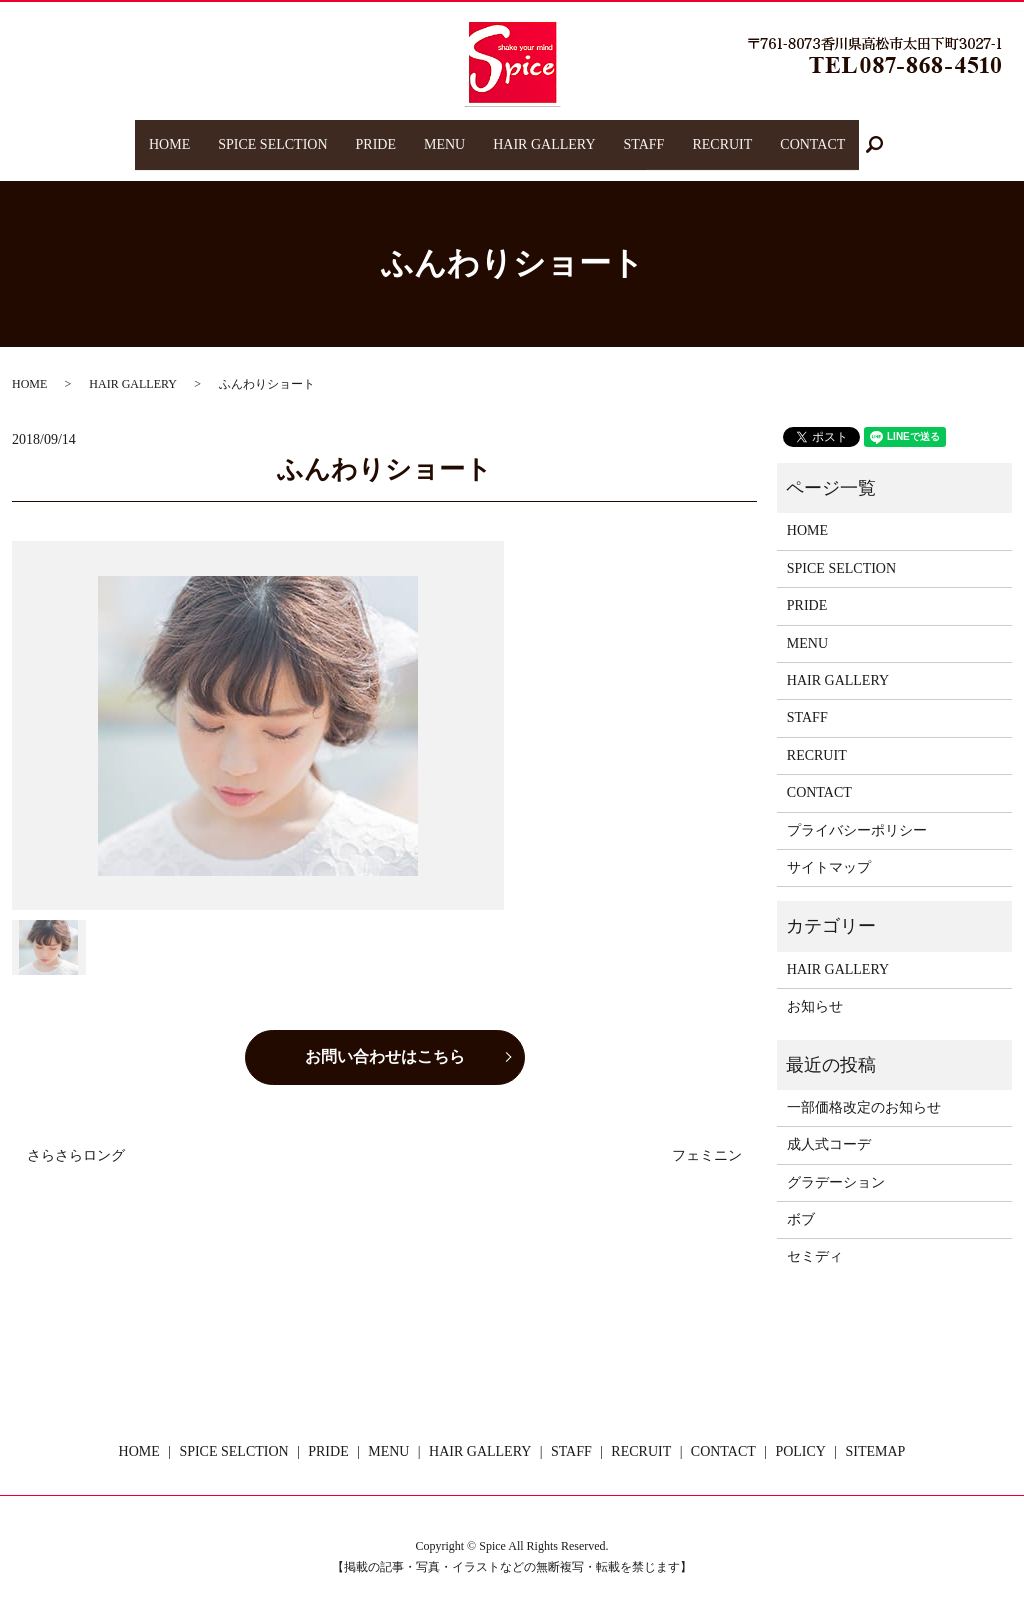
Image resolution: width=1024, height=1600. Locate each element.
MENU (444, 134)
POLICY (800, 1432)
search (882, 135)
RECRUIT (722, 134)
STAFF (643, 134)
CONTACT (812, 134)
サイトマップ (829, 848)
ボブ (801, 1200)
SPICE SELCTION (272, 134)
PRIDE (375, 134)
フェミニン (707, 1136)
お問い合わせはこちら (385, 1037)
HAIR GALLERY (544, 134)
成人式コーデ (829, 1125)
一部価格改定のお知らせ (864, 1088)
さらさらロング (76, 1136)
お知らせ (815, 987)
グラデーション (836, 1163)
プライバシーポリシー (857, 810)
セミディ (815, 1237)
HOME (169, 134)
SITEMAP (876, 1432)
